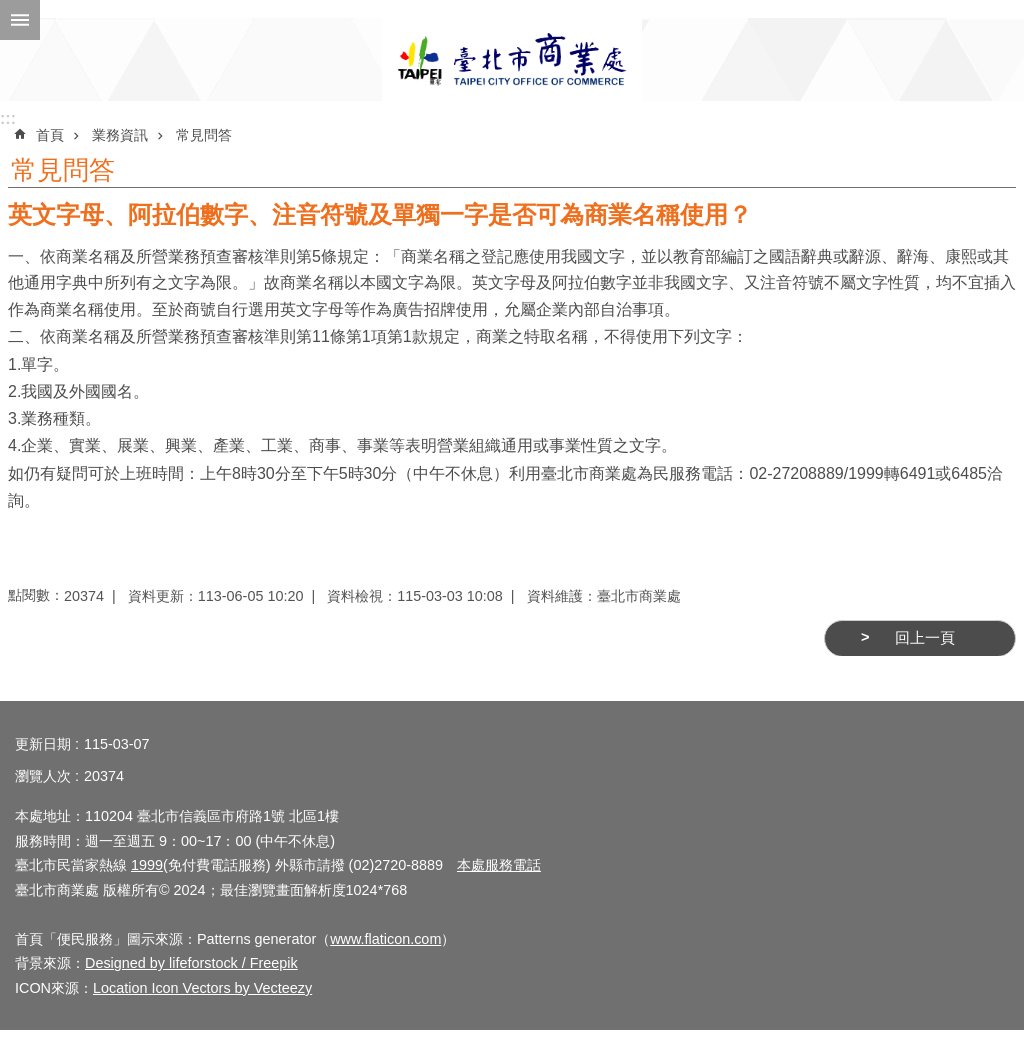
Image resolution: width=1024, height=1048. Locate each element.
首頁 (50, 135)
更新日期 (43, 744)
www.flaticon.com (385, 939)
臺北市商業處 (512, 59)
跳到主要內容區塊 (10, 10)
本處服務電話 (499, 865)
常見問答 (204, 135)
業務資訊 (120, 135)
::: (8, 118)
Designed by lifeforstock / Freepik (191, 963)
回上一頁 (925, 638)
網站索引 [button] (20, 20)
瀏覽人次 (43, 776)
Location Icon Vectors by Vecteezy (202, 988)
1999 (147, 865)
